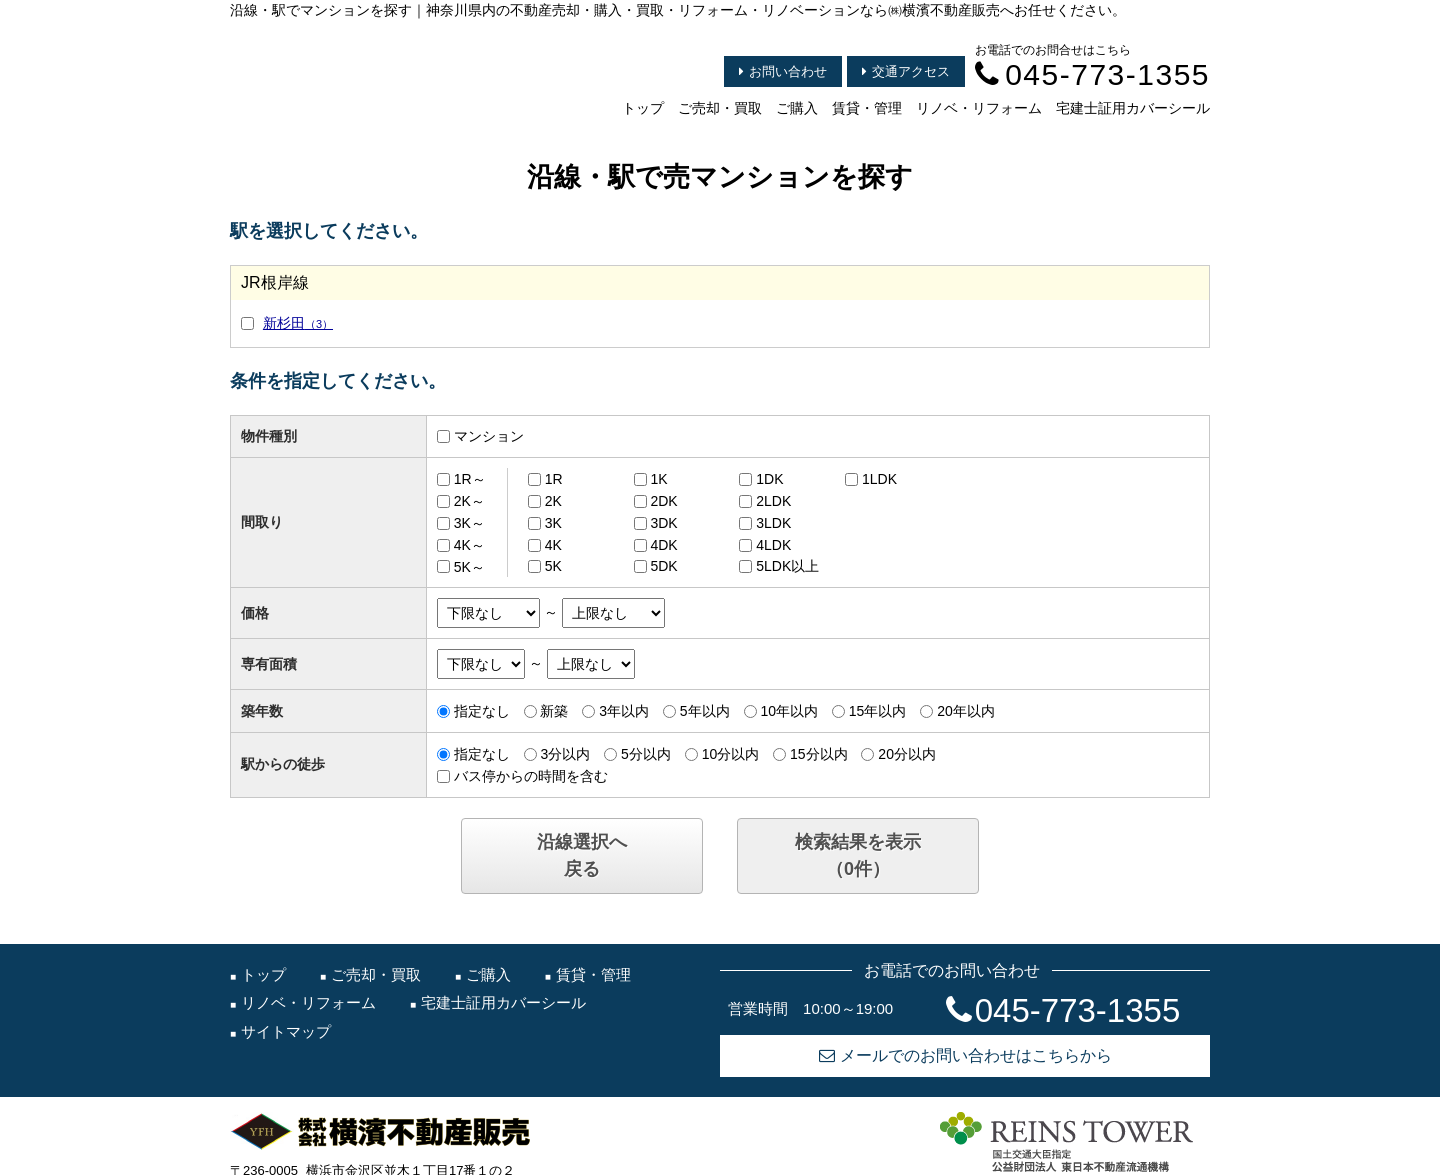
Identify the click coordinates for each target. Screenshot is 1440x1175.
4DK (663, 545)
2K (553, 501)
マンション (489, 436)
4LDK (773, 545)
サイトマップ (286, 1031)
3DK (663, 523)
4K (553, 545)
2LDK (773, 501)
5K (553, 566)
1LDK (879, 479)
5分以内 (646, 754)
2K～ (469, 501)
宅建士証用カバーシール (1133, 108)
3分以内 (565, 754)
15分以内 (819, 754)
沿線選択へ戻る (582, 855)
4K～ (469, 545)
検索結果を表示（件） (858, 855)
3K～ (469, 523)
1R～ (470, 479)
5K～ (469, 566)
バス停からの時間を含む (531, 776)
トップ (643, 108)
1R (554, 479)
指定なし (482, 711)
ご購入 (797, 108)
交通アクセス (906, 71)
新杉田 (298, 323)
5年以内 (705, 711)
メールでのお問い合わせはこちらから (965, 1055)
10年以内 (789, 711)
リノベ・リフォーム (979, 108)
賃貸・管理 (867, 108)
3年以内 (624, 711)
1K (658, 479)
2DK (663, 501)
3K (553, 523)
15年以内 (878, 711)
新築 (554, 711)
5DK (663, 566)
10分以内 (731, 754)
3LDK (773, 523)
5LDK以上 (787, 566)
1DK (769, 479)
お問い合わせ (783, 71)
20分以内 (907, 754)
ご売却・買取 (720, 108)
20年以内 (966, 711)
